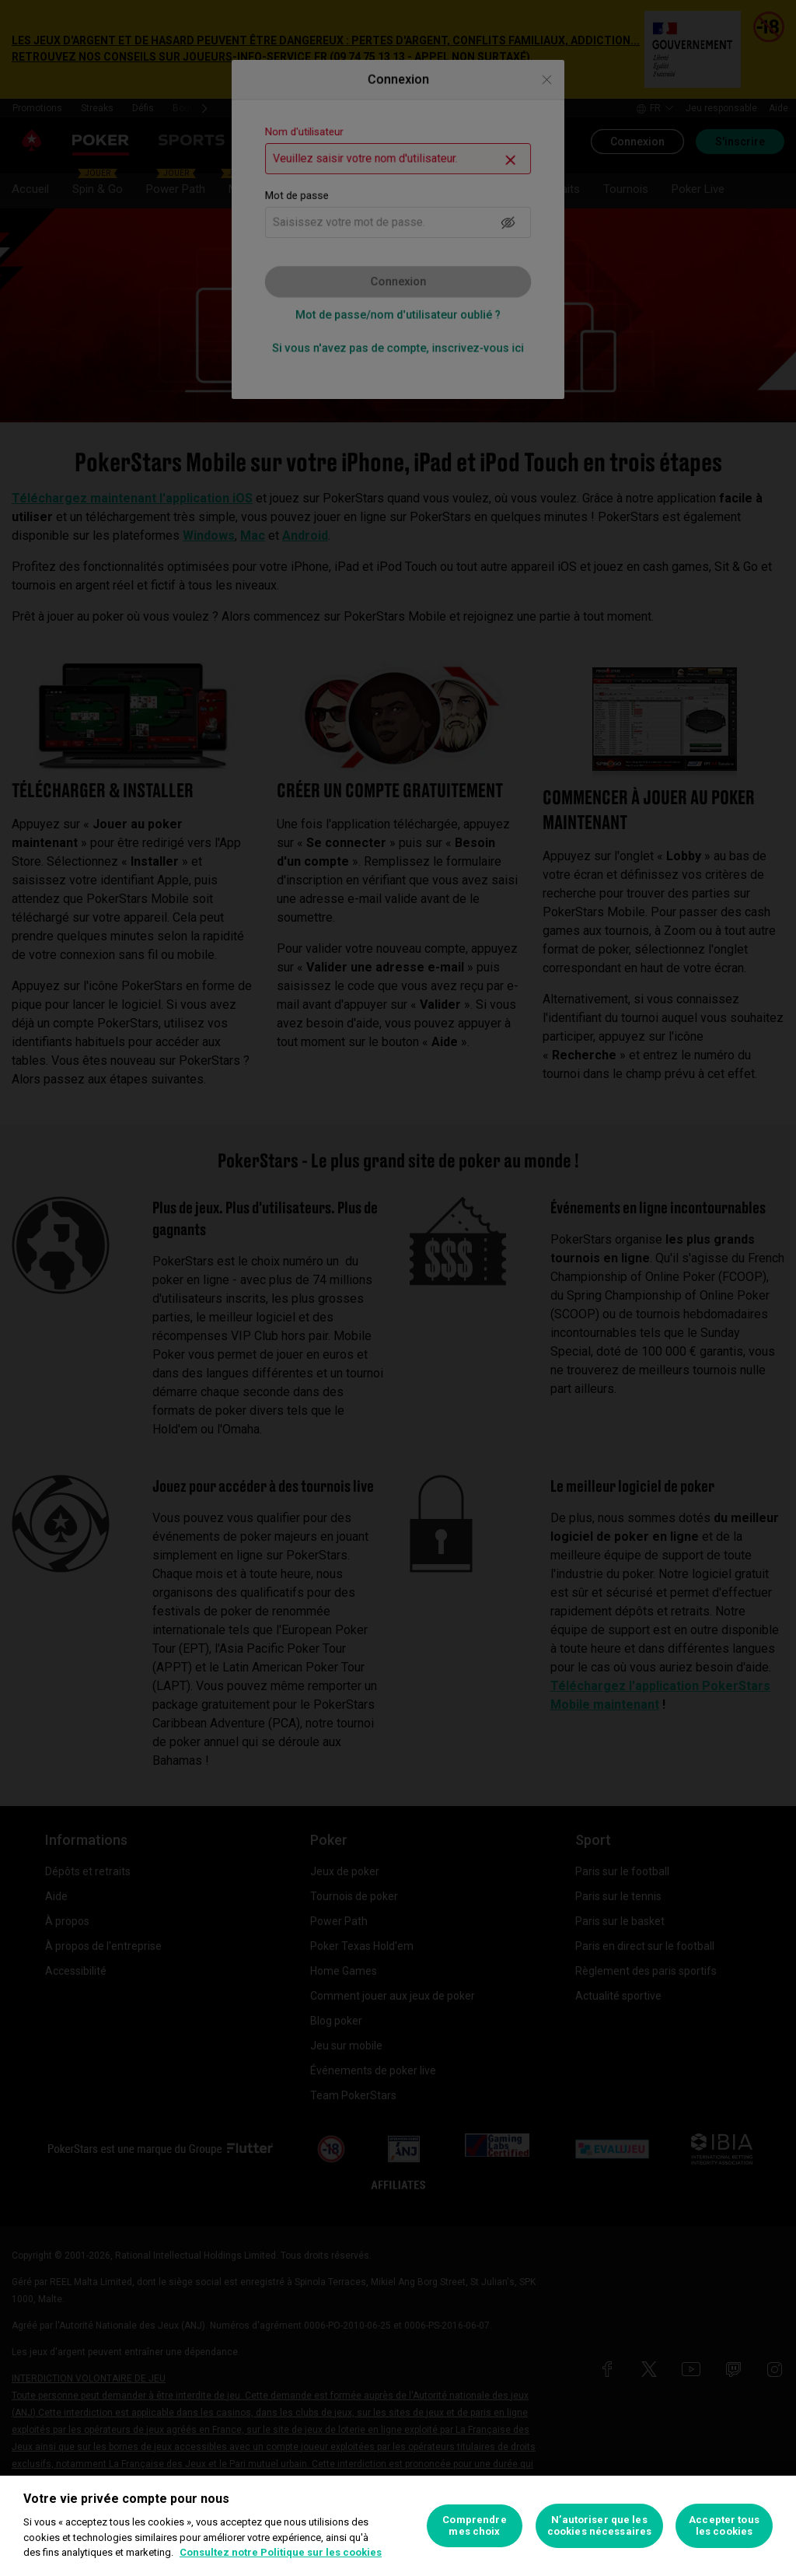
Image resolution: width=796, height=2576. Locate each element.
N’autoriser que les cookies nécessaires (599, 2526)
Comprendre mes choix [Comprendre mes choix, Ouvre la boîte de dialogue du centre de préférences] (474, 2526)
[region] (398, 2526)
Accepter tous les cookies (724, 2526)
